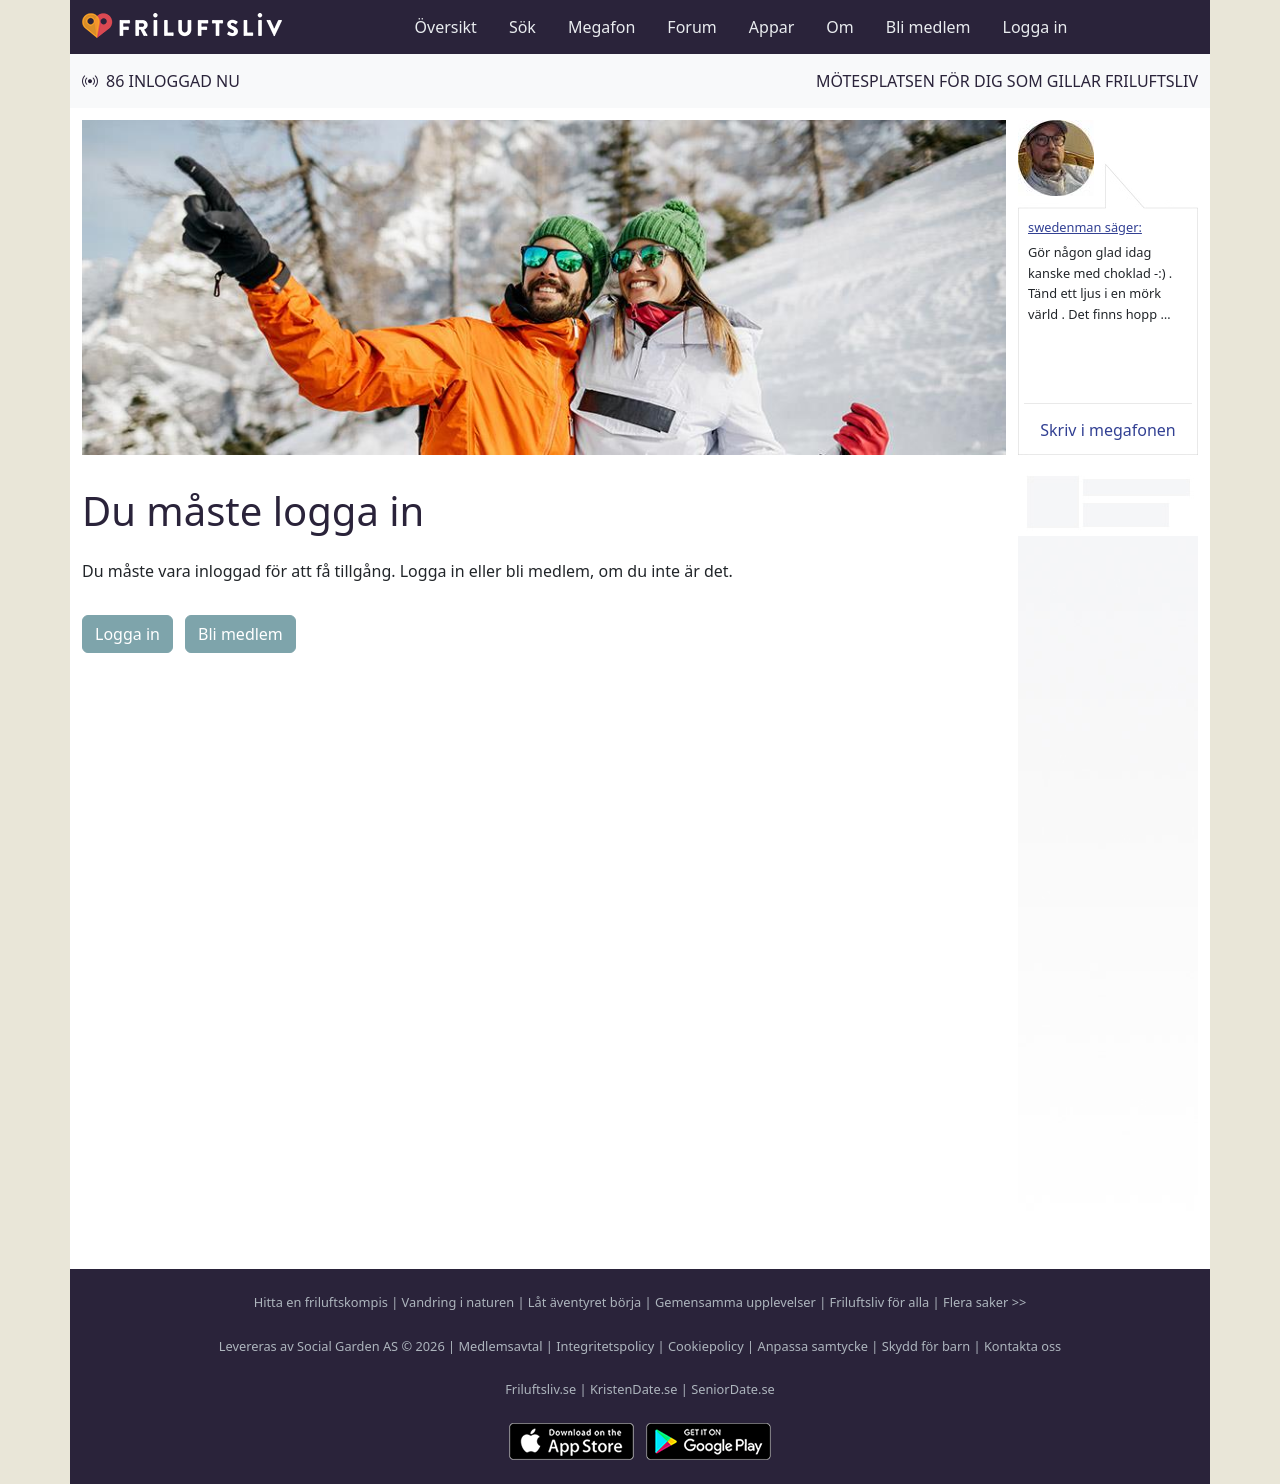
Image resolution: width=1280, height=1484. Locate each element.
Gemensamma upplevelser (735, 1302)
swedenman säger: (1085, 227)
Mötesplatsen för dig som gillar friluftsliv (1007, 81)
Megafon (601, 27)
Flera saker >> (984, 1302)
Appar (772, 27)
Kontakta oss (1022, 1346)
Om (839, 27)
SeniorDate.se (733, 1389)
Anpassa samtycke (813, 1346)
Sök (522, 27)
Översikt (446, 27)
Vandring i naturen (458, 1302)
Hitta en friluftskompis (321, 1302)
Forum (691, 27)
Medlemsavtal (500, 1346)
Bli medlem (928, 27)
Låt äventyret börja (584, 1302)
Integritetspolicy (605, 1346)
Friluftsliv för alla (880, 1302)
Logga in (1035, 27)
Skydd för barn (926, 1346)
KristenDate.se (634, 1389)
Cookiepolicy (706, 1346)
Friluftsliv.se (540, 1389)
